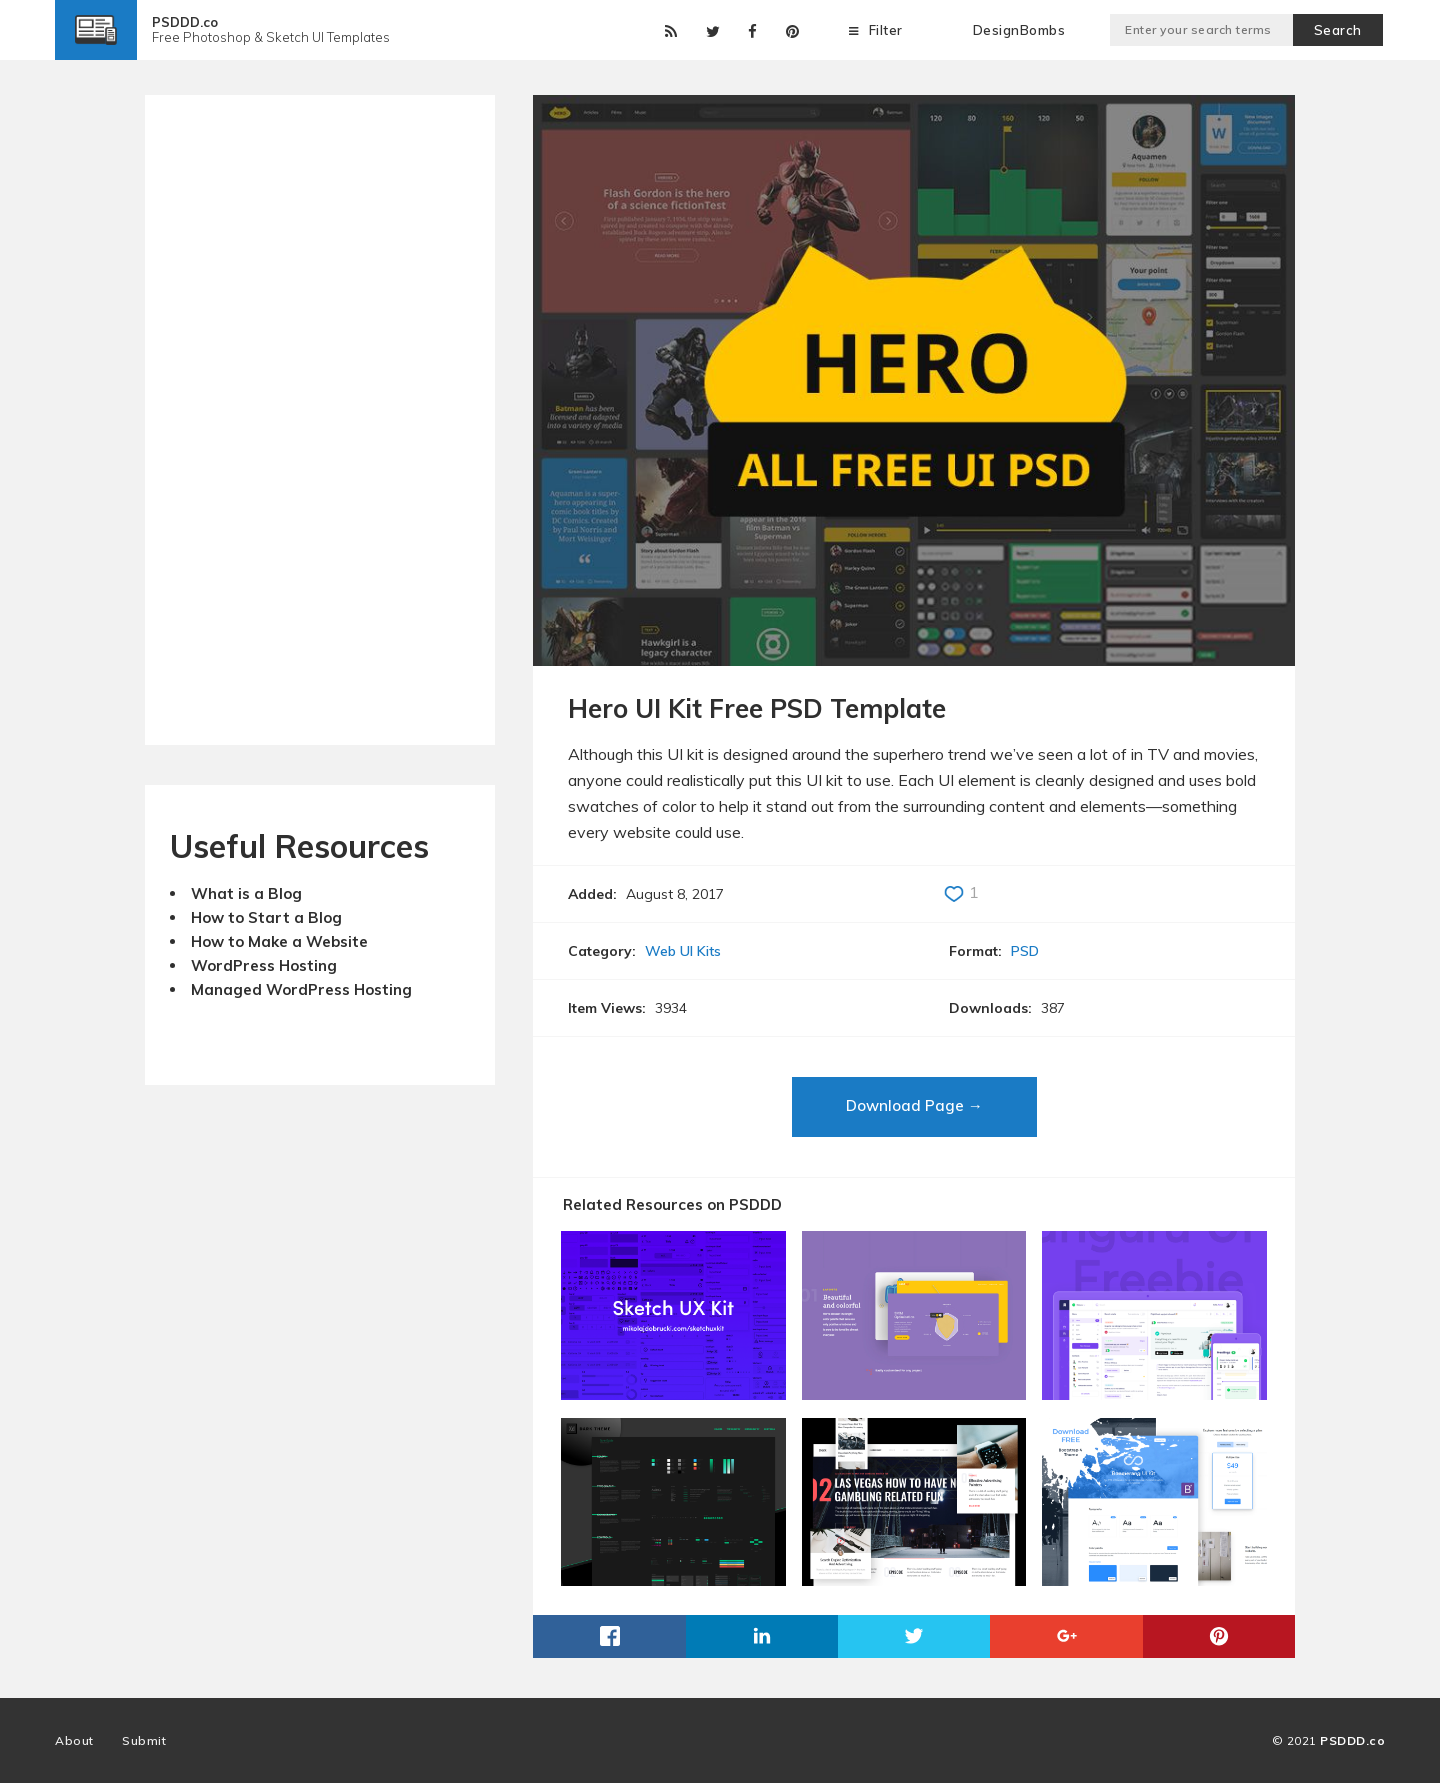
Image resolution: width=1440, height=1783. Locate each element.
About (74, 1740)
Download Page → (914, 1105)
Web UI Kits (683, 951)
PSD (1025, 951)
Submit (144, 1740)
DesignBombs (1019, 30)
